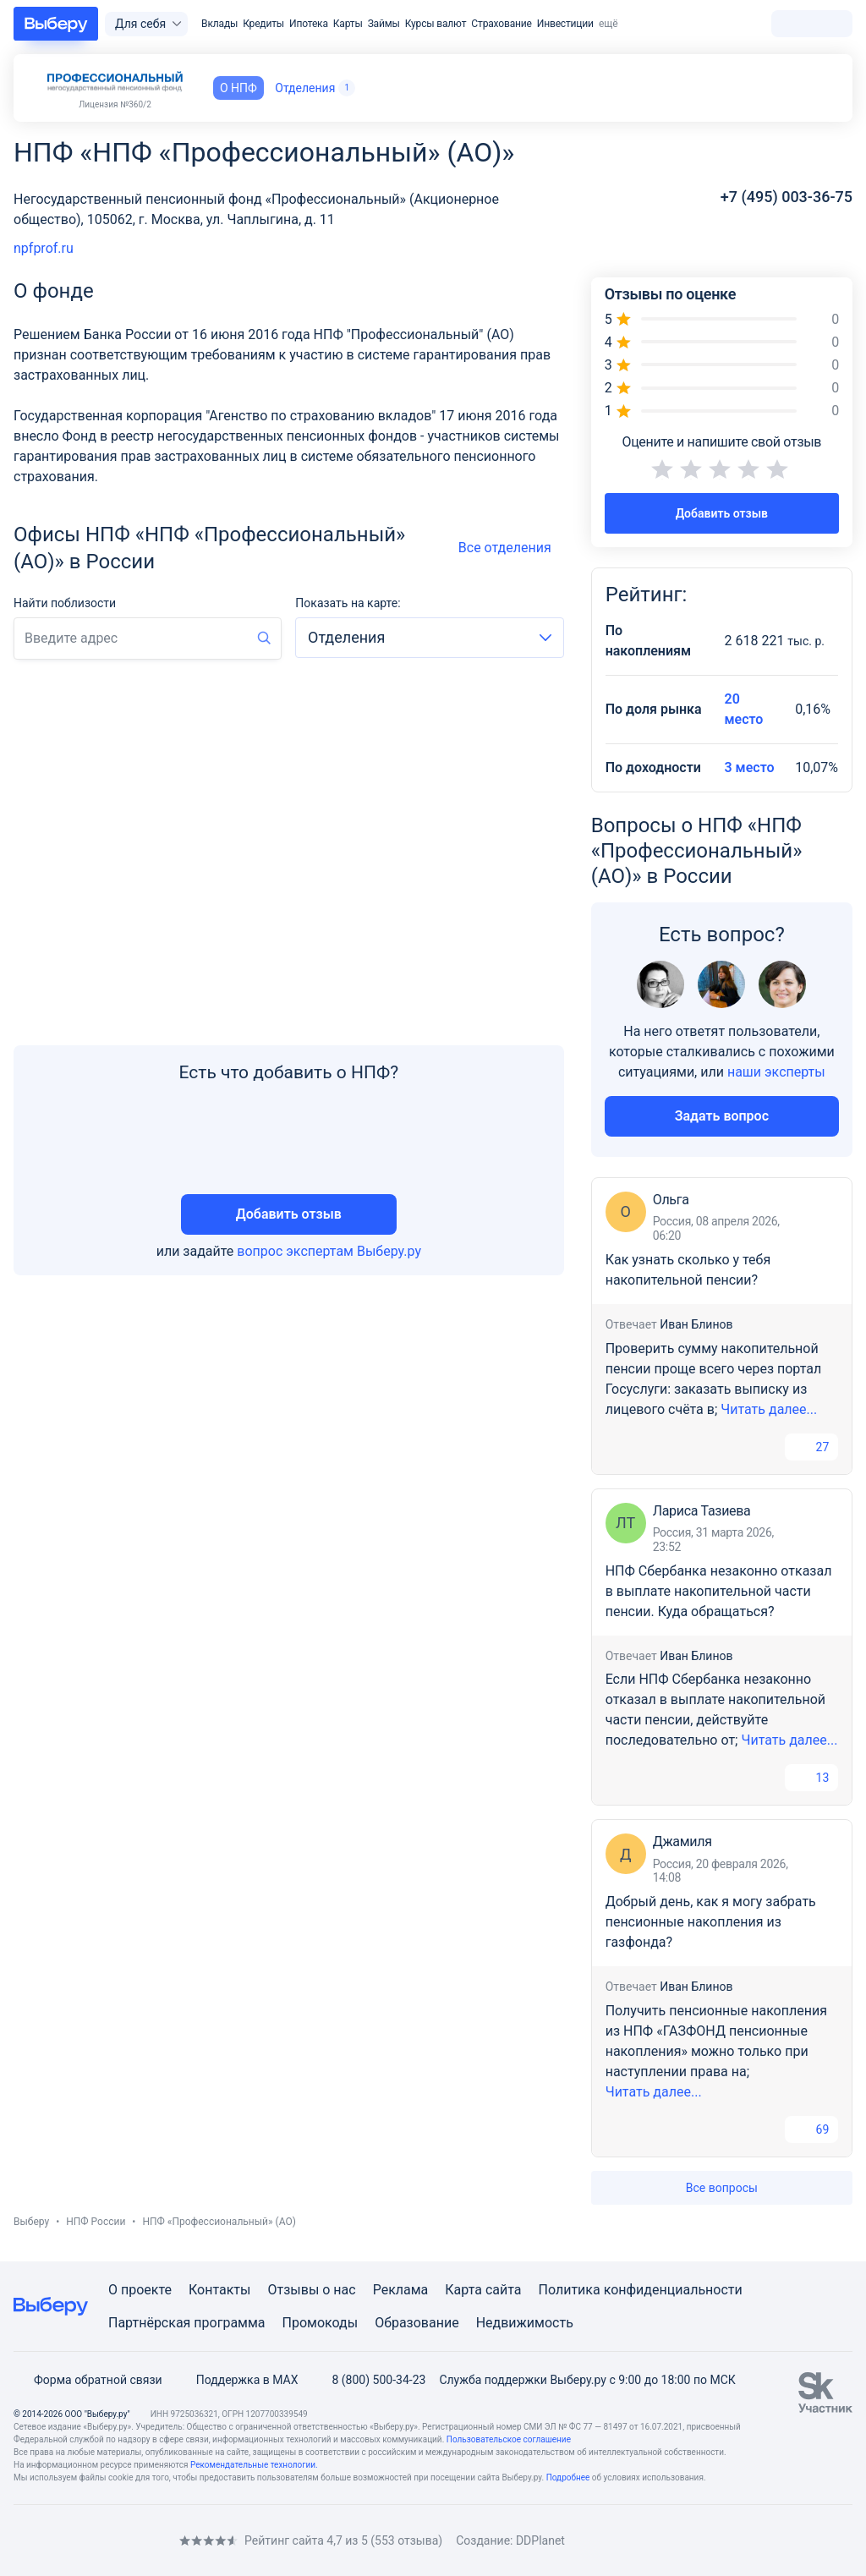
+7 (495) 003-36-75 (786, 197)
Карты (348, 24)
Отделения (315, 87)
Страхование (501, 24)
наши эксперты (776, 1072)
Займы (384, 24)
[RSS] (155, 2541)
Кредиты (263, 24)
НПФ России (95, 2222)
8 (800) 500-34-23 (368, 2380)
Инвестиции (565, 24)
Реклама (401, 2290)
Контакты (219, 2290)
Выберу (31, 2222)
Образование (416, 2323)
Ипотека (308, 24)
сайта (503, 2290)
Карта (463, 2290)
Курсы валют (436, 24)
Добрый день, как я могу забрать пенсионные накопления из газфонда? (711, 1922)
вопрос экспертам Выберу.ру (329, 1251)
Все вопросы (722, 2188)
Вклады (219, 24)
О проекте (140, 2290)
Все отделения (511, 548)
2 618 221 (775, 641)
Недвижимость (524, 2323)
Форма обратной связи (88, 2380)
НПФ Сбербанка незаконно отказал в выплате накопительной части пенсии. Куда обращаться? (719, 1591)
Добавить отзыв (289, 1214)
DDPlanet (540, 2540)
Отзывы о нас (311, 2290)
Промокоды (320, 2323)
